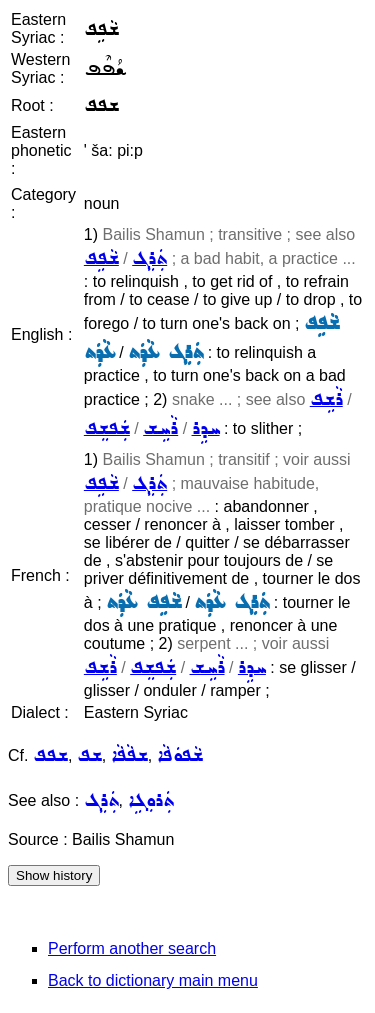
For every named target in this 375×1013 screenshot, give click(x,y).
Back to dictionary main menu (153, 980)
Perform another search (132, 948)
